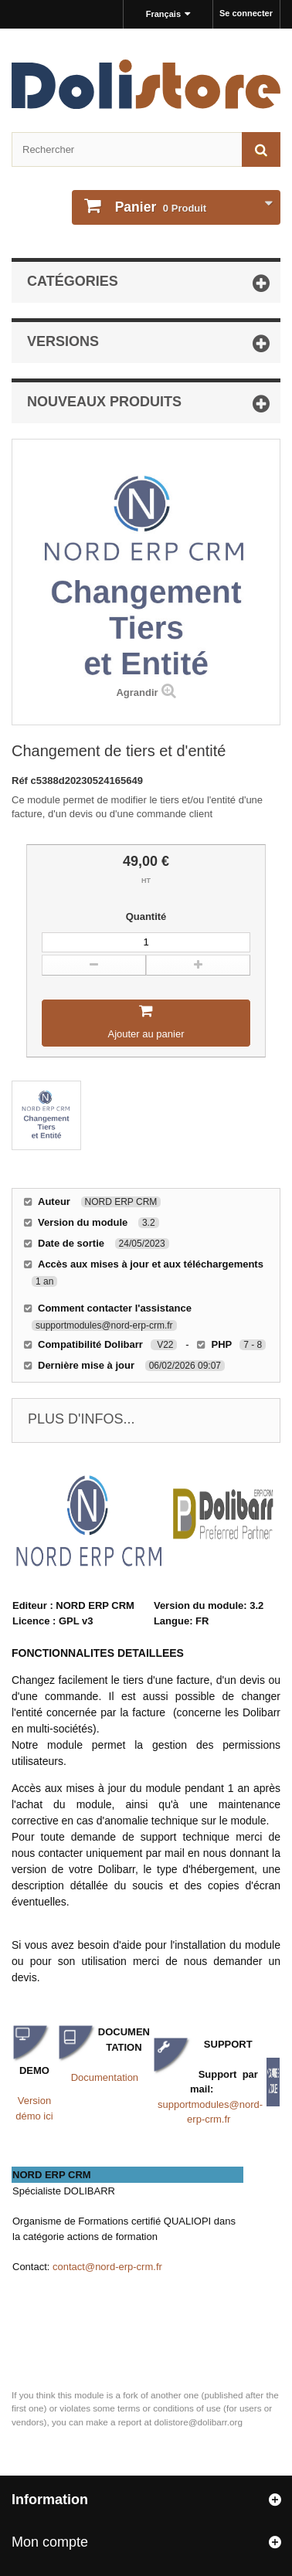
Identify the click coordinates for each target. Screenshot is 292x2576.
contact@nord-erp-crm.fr (107, 2266)
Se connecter (246, 13)
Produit (159, 207)
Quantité (146, 916)
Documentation (104, 2077)
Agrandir (137, 692)
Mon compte (50, 2542)
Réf (21, 780)
